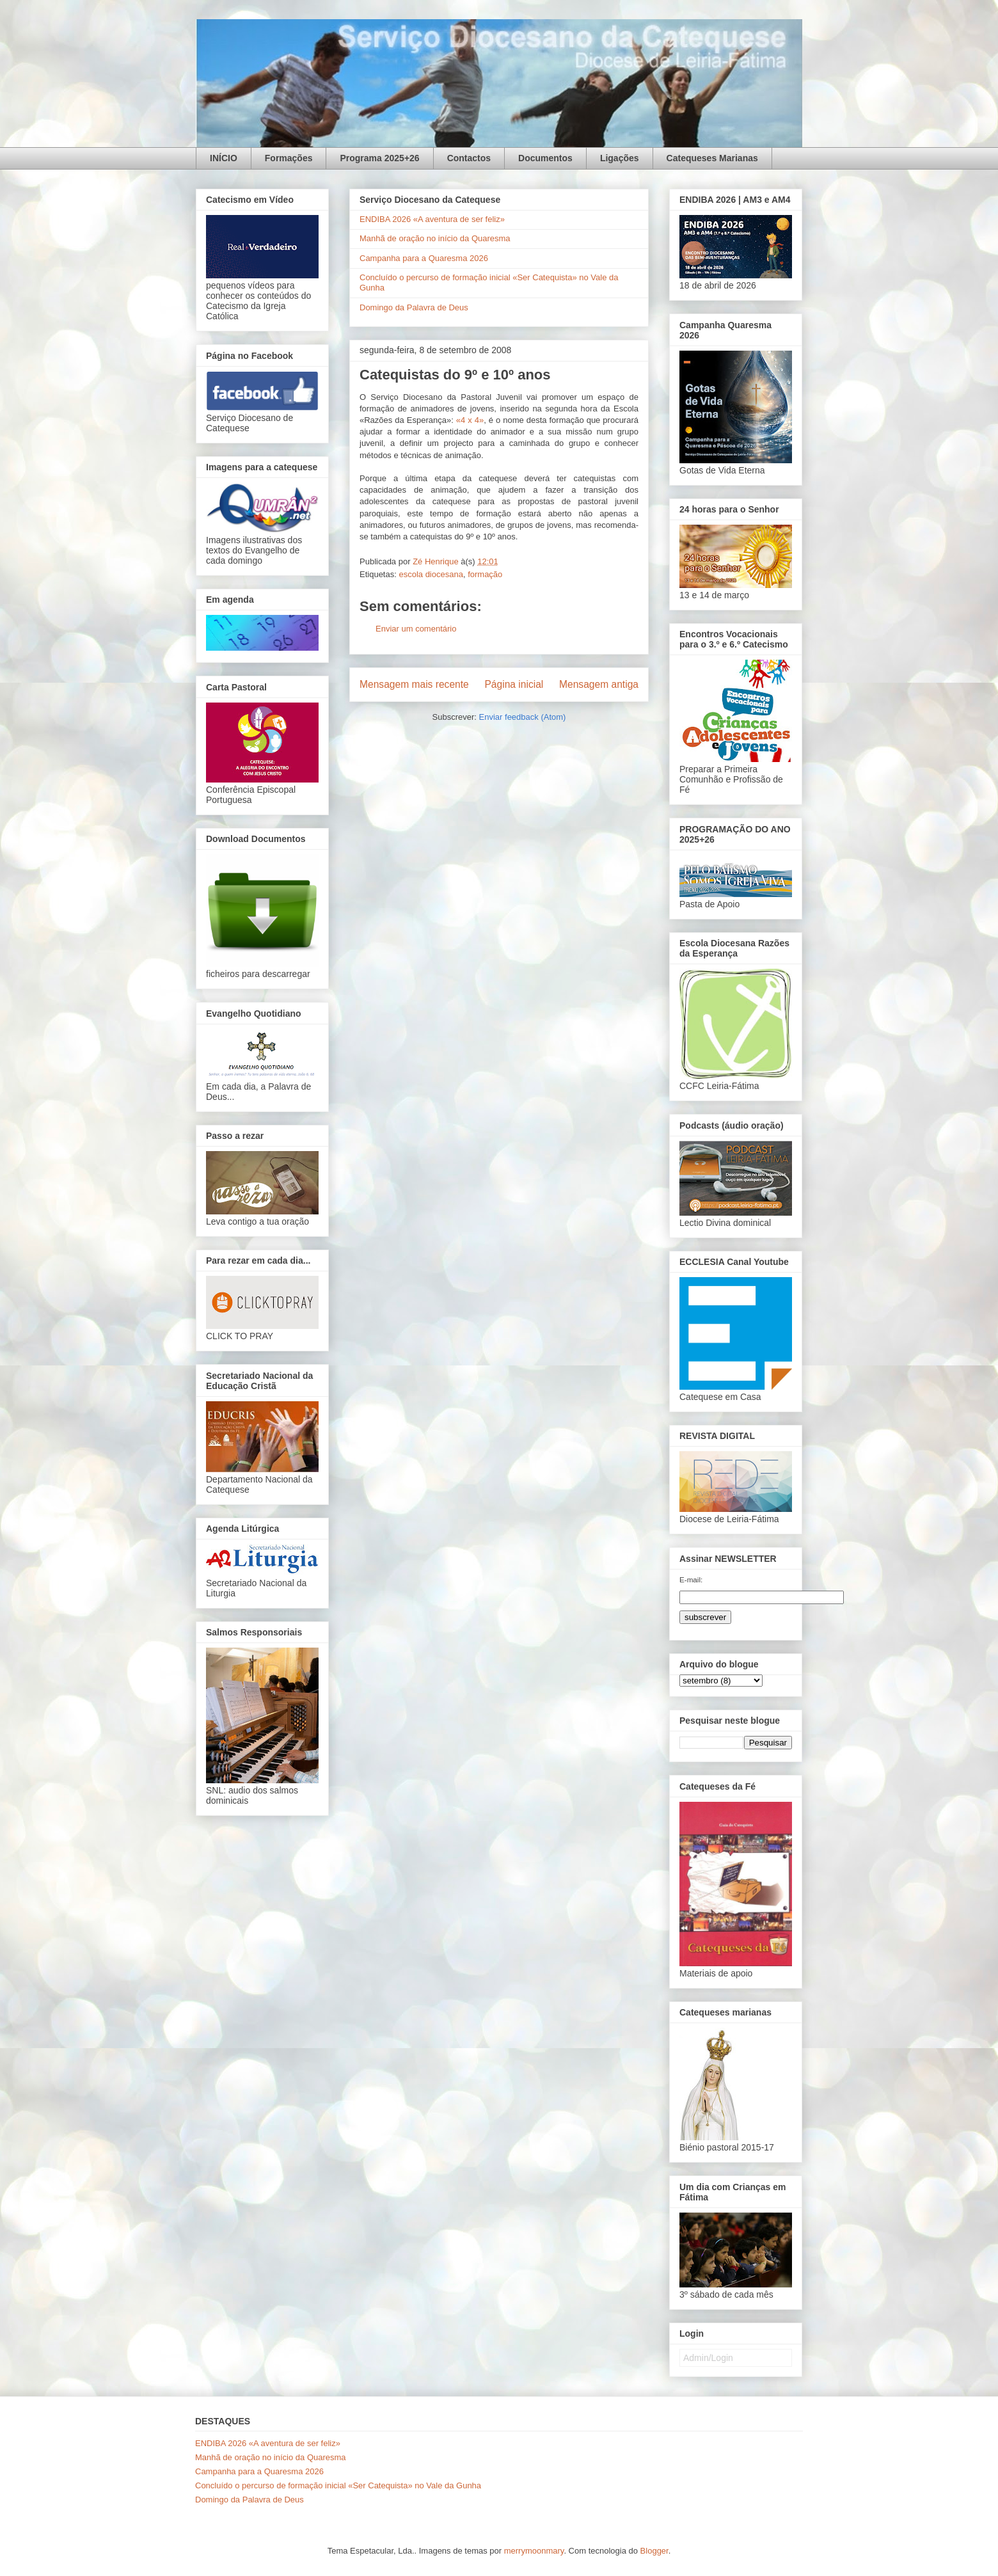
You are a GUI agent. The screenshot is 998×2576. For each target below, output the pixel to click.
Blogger (654, 2551)
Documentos (545, 158)
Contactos (469, 158)
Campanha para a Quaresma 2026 (424, 258)
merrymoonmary (534, 2551)
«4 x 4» (470, 420)
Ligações (619, 158)
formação (485, 574)
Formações (289, 158)
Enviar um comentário (416, 628)
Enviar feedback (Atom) (522, 717)
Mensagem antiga (598, 684)
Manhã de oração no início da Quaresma (435, 238)
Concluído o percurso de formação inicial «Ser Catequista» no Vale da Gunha (338, 2485)
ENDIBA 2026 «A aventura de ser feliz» (432, 219)
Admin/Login (708, 2358)
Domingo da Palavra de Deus (414, 307)
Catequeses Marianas (712, 158)
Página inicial (513, 684)
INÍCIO (223, 158)
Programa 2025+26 (379, 158)
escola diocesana (431, 574)
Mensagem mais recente (414, 684)
